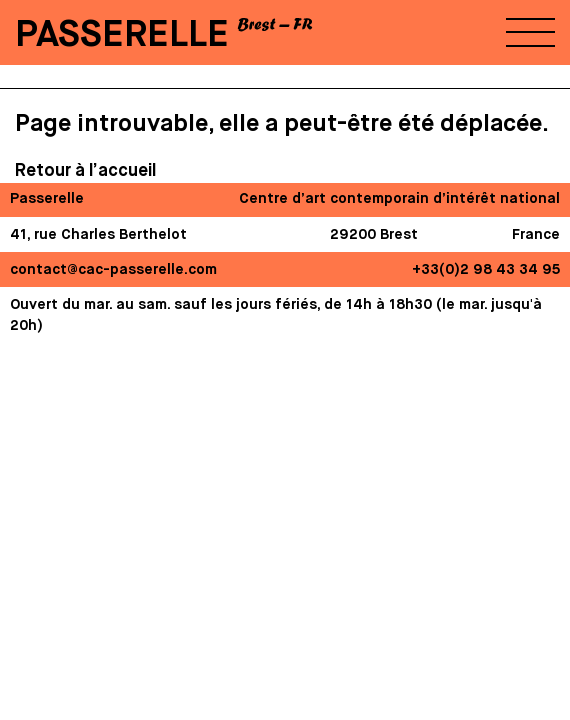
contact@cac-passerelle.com (113, 270)
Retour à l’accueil (85, 171)
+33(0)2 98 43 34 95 (486, 270)
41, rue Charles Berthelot (98, 235)
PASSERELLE (122, 35)
